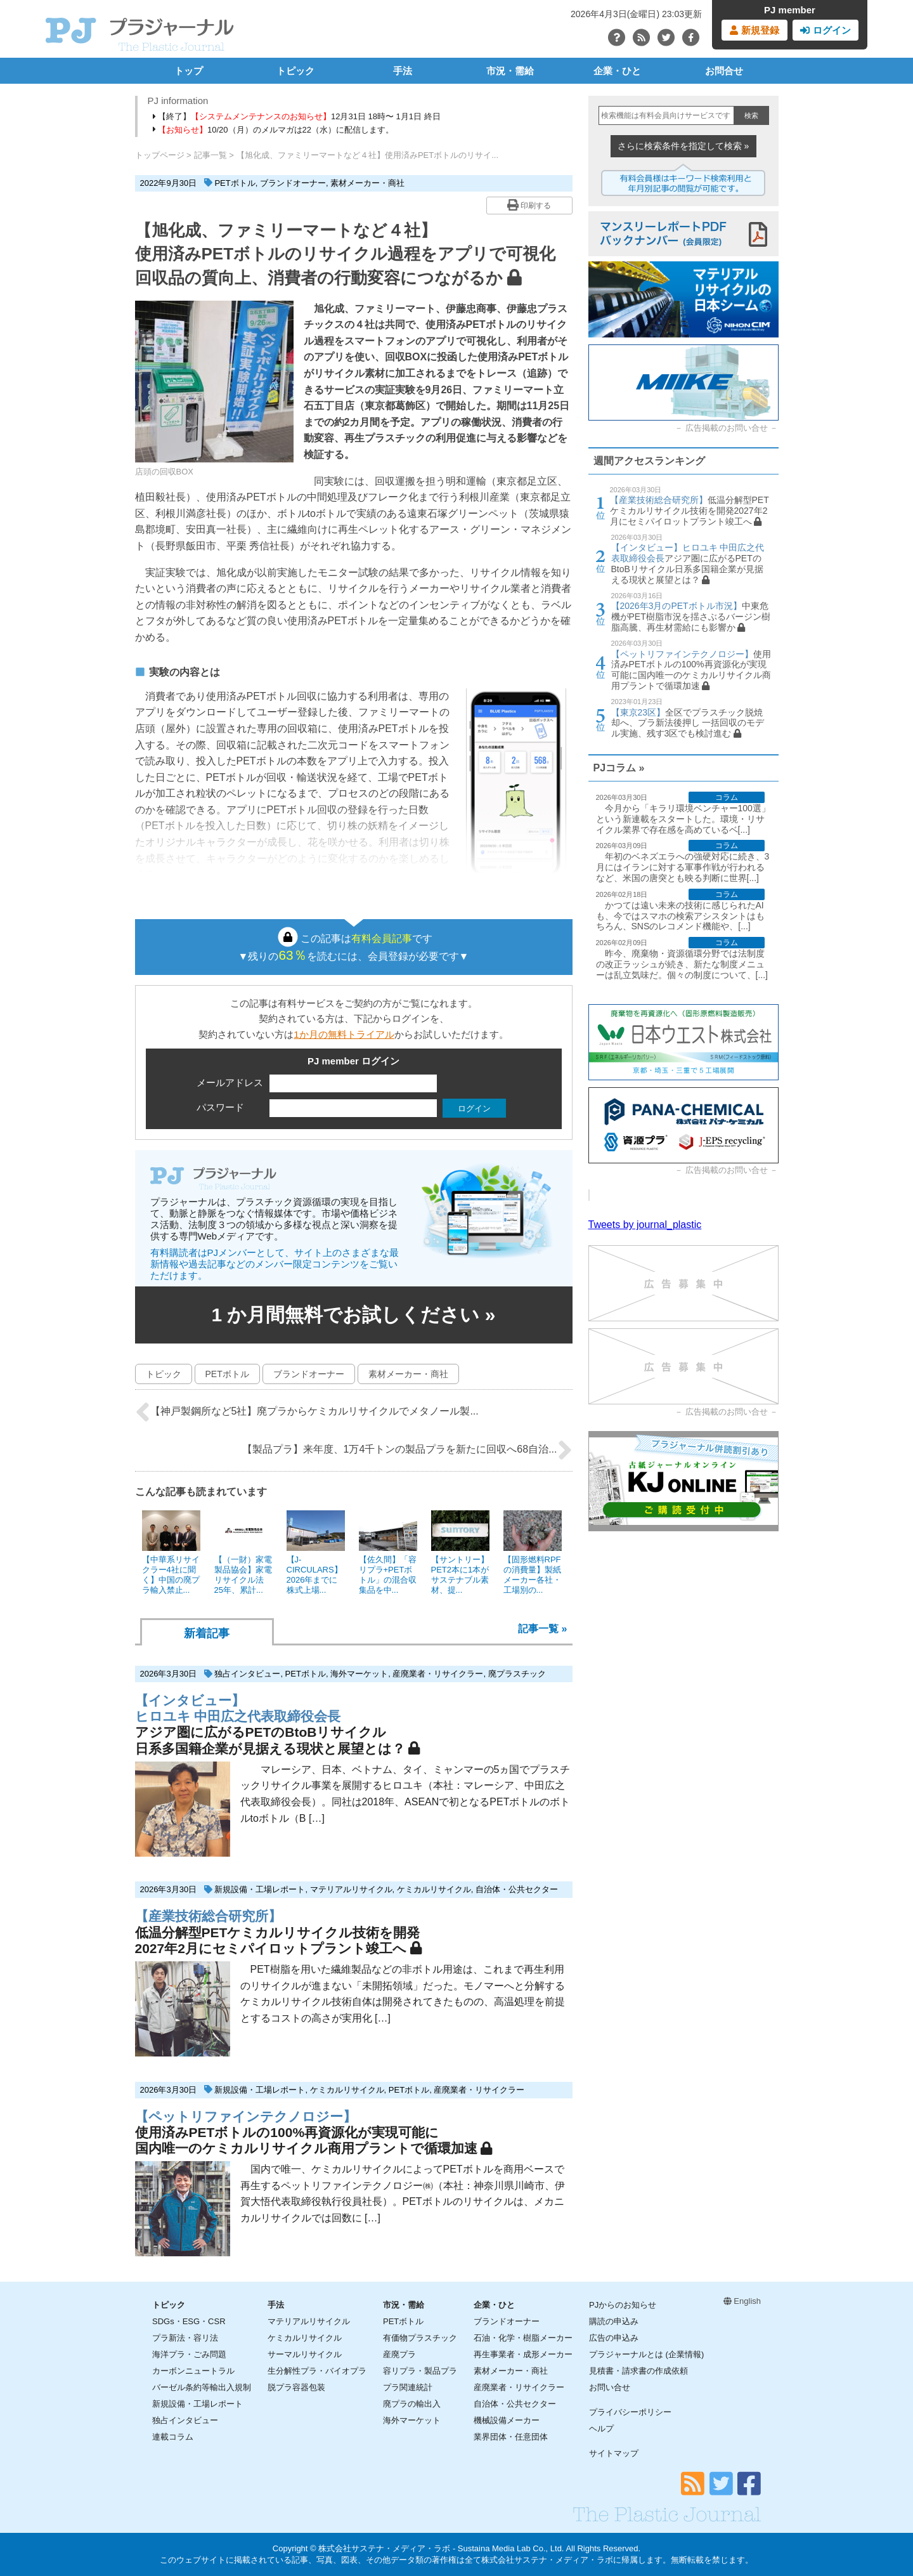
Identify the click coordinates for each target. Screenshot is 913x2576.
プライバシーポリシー (630, 2412)
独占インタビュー (247, 1673)
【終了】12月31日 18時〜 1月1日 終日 (297, 116)
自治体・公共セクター (517, 1889)
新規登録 (754, 30)
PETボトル (234, 183)
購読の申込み (613, 2321)
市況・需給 (510, 70)
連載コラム (172, 2437)
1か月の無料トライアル (344, 1034)
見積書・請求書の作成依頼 (638, 2371)
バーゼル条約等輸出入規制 (201, 2387)
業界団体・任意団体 (511, 2437)
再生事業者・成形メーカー (523, 2354)
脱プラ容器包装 (296, 2387)
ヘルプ (601, 2428)
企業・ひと (617, 70)
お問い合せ (609, 2387)
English (742, 2301)
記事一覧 (210, 155)
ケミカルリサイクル (434, 1889)
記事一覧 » (542, 1628)
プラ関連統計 (407, 2387)
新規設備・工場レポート (259, 1889)
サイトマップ (613, 2453)
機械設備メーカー (507, 2420)
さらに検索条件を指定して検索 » (683, 146)
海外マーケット (359, 1673)
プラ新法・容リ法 (185, 2338)
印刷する (529, 205)
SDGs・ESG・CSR (189, 2321)
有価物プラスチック (420, 2338)
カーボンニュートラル (193, 2371)
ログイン (825, 30)
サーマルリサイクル (305, 2354)
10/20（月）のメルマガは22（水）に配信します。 (273, 129)
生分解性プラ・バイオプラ (317, 2371)
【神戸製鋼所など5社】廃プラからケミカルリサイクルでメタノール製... (307, 1412)
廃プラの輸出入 (412, 2404)
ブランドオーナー (293, 183)
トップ (188, 70)
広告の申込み (613, 2338)
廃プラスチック (517, 1673)
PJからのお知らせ (622, 2305)
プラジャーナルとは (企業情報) (646, 2354)
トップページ (160, 155)
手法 (402, 70)
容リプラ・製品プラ (420, 2371)
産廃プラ (399, 2354)
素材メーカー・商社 (367, 183)
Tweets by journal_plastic (645, 1224)
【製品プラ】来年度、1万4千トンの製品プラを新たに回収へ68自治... (407, 1450)
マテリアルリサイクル (351, 1889)
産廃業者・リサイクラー (437, 1673)
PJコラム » (619, 767)
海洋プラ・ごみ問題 (189, 2354)
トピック (295, 70)
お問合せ (724, 70)
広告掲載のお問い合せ (726, 428)
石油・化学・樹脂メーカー (523, 2338)
